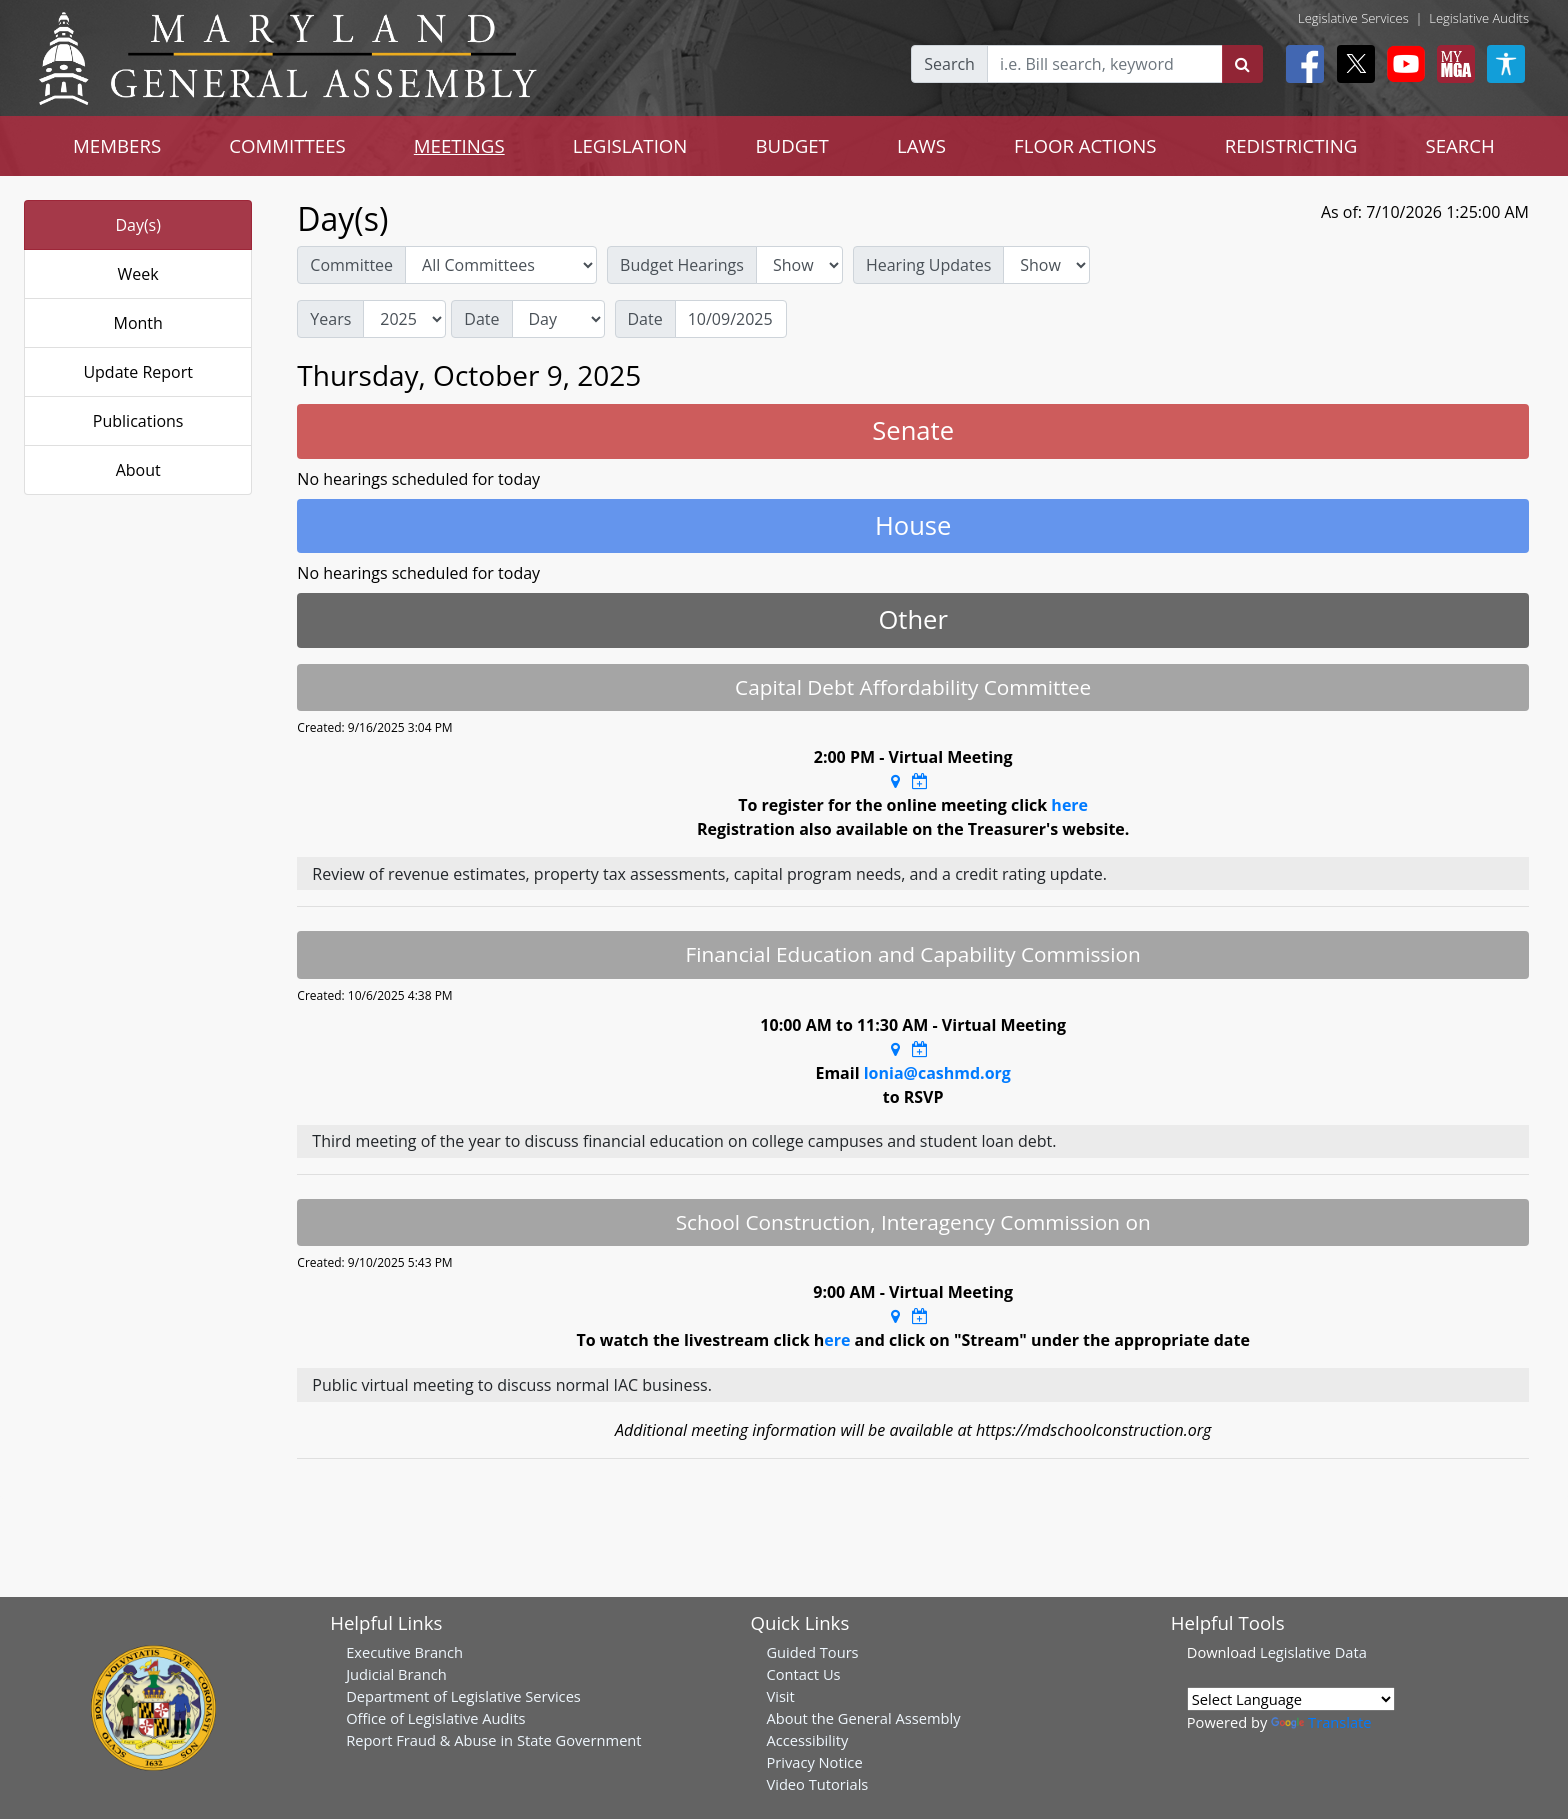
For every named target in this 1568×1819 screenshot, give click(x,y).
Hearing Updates (928, 265)
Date (481, 319)
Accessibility (807, 1740)
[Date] (731, 319)
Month (137, 323)
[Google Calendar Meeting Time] (920, 781)
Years (330, 319)
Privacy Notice (814, 1762)
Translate (1321, 1722)
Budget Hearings (682, 265)
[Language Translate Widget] (1291, 1699)
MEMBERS (117, 145)
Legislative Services (1353, 18)
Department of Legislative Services (463, 1696)
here (1069, 805)
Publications (138, 421)
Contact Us (803, 1674)
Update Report (138, 372)
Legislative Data (1313, 1652)
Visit (780, 1696)
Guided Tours (812, 1652)
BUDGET (791, 145)
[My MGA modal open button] (1452, 64)
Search (949, 64)
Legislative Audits (1479, 18)
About (138, 470)
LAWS (921, 145)
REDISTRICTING (1291, 145)
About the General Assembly (863, 1718)
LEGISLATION (630, 145)
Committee (351, 265)
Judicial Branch (396, 1674)
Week (138, 274)
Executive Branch (404, 1652)
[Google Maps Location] (895, 781)
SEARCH (1459, 145)
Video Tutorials (817, 1784)
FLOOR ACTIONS (1085, 145)
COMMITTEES (287, 145)
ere (837, 1340)
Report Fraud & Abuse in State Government (493, 1740)
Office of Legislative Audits (435, 1718)
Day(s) (138, 225)
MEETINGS (459, 145)
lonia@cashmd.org (937, 1073)
